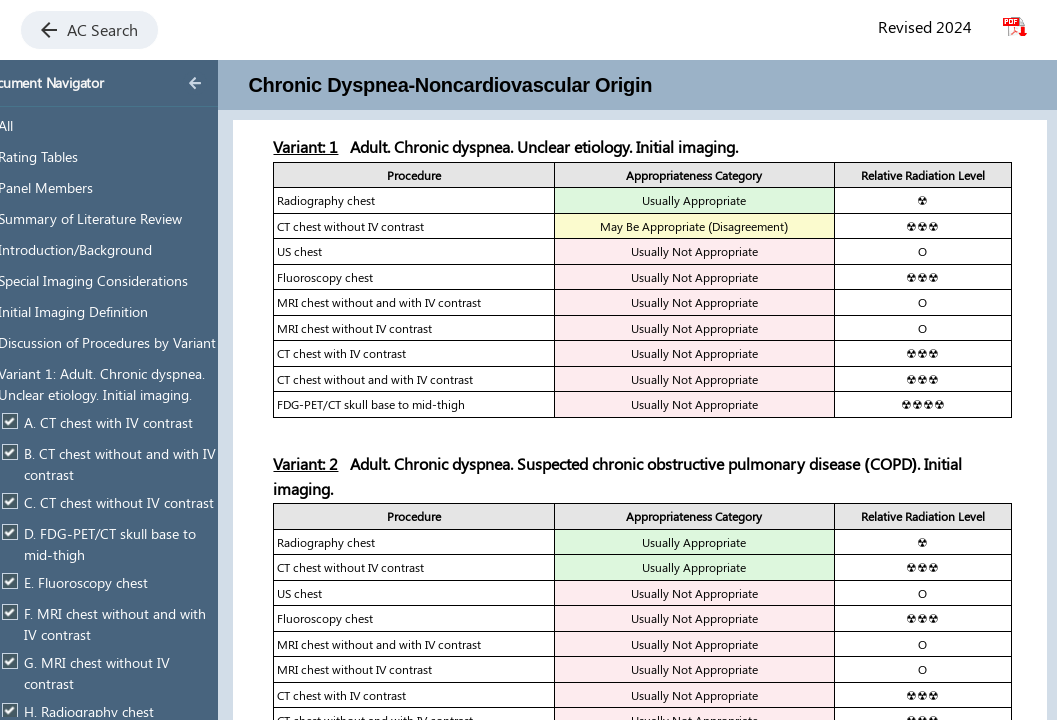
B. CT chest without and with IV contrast (152, 464)
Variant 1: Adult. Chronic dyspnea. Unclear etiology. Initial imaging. (133, 384)
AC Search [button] (89, 29)
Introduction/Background (107, 249)
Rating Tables (70, 156)
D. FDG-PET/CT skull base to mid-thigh (142, 544)
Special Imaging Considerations (125, 280)
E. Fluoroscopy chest (118, 582)
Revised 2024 (925, 26)
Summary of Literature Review (122, 218)
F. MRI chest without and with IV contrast (147, 624)
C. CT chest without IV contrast (151, 502)
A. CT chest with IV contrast (140, 422)
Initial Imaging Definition (105, 311)
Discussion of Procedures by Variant (139, 342)
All (37, 125)
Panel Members (77, 187)
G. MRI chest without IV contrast (129, 673)
